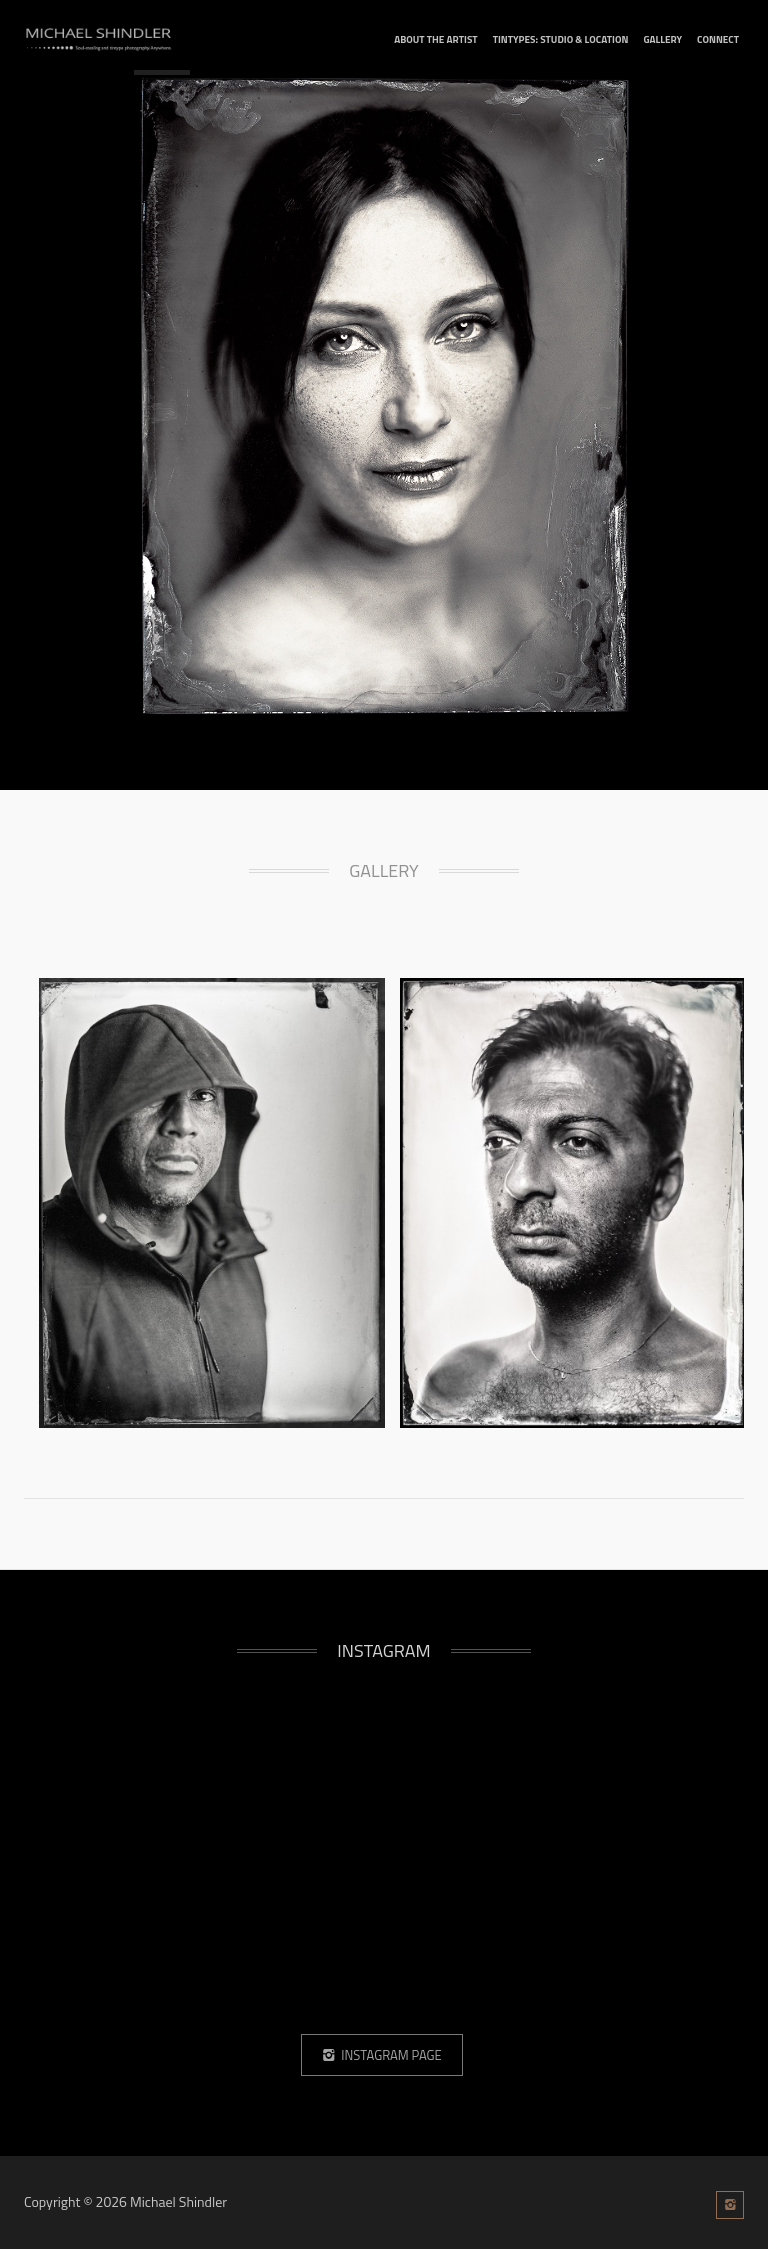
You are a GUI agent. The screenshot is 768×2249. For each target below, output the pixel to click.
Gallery (662, 39)
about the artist (435, 39)
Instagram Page (381, 2055)
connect (718, 39)
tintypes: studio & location (561, 39)
